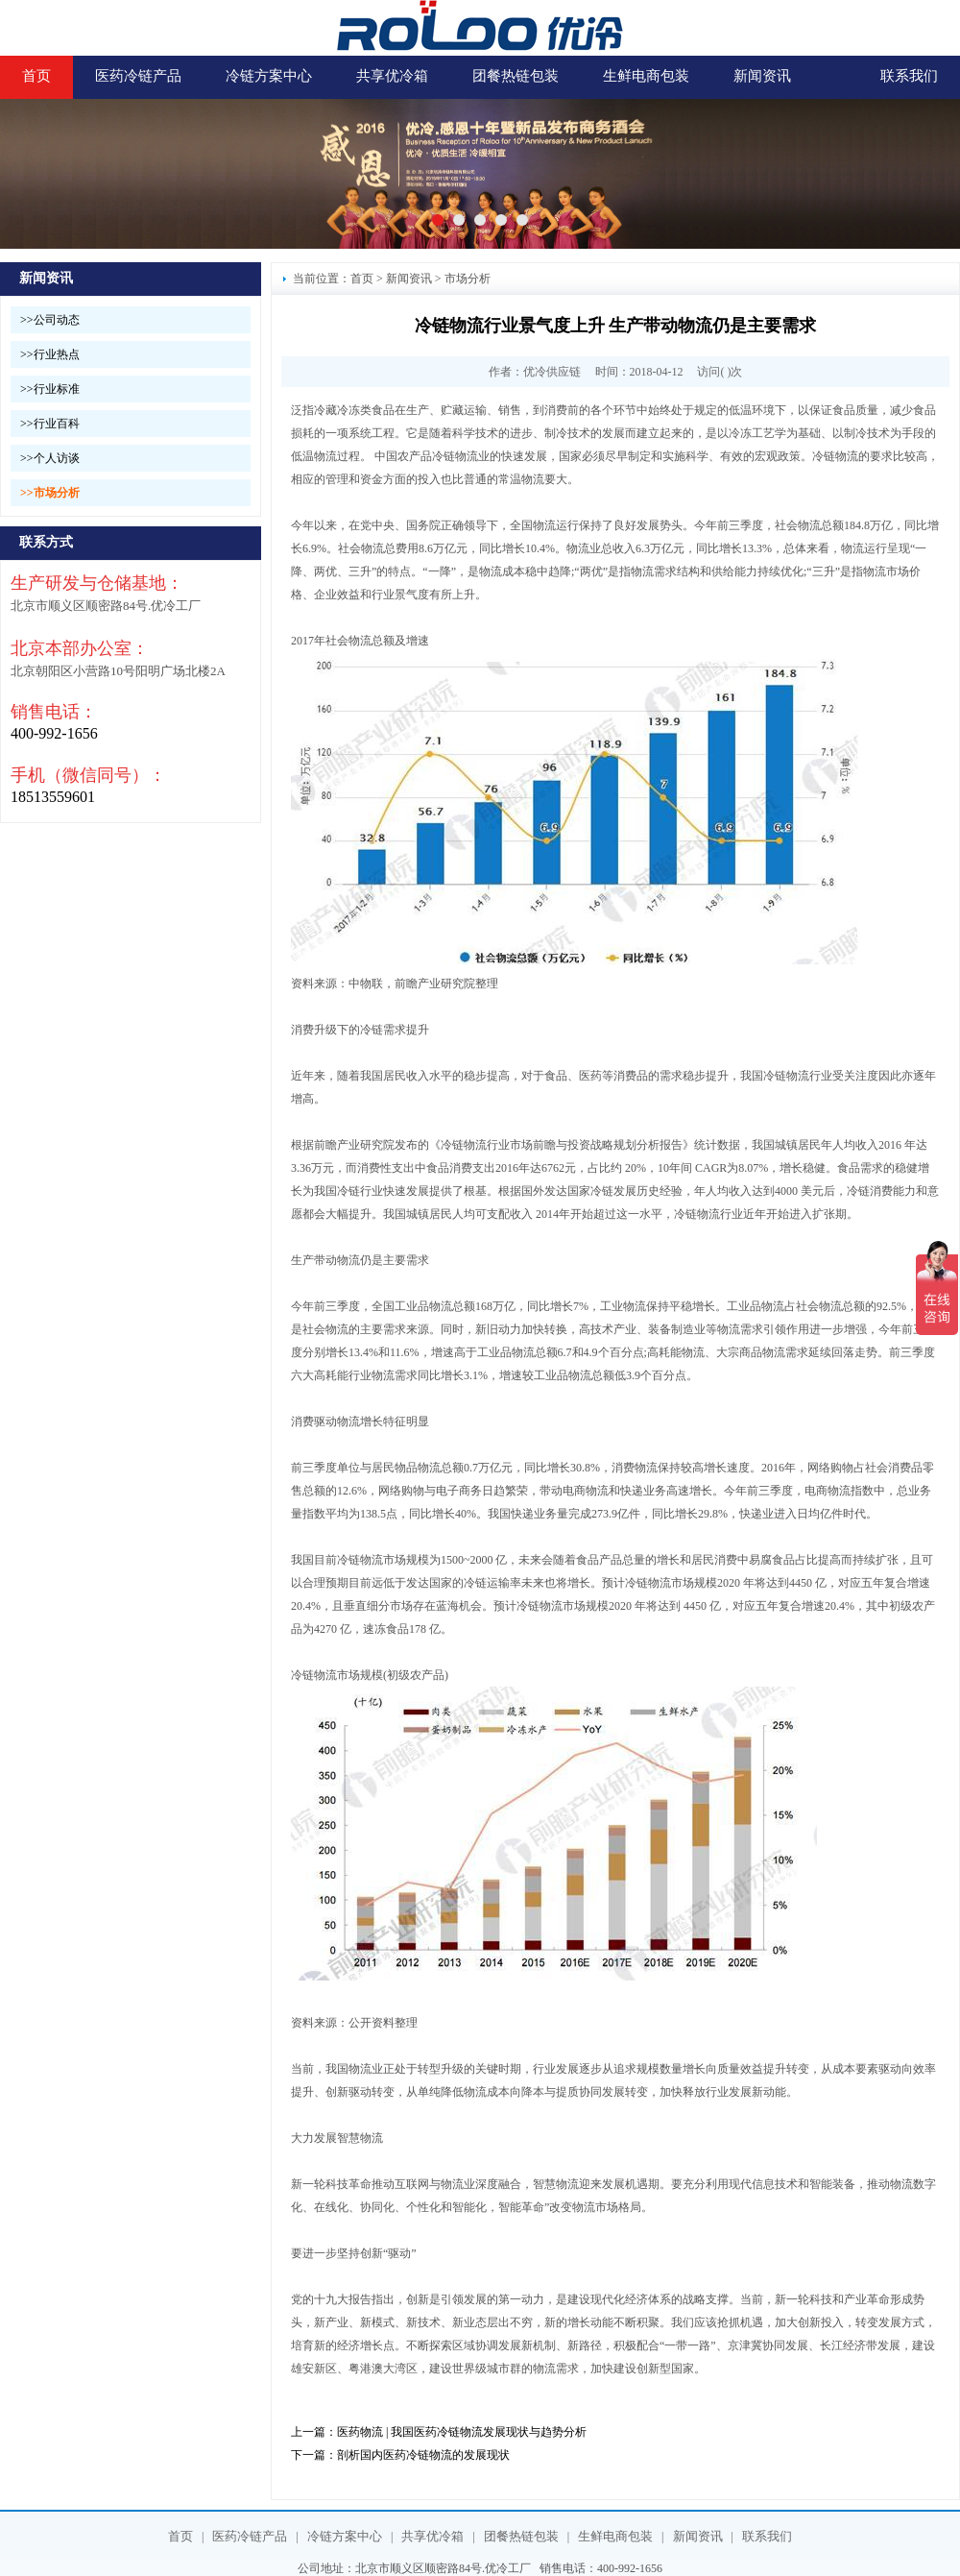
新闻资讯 (762, 76)
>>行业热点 (50, 354)
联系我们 (909, 76)
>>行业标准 (50, 389)
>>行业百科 (50, 423)
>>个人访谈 (50, 458)
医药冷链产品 (138, 76)
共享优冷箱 (392, 76)
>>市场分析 (50, 492)
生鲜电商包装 (646, 76)
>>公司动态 (50, 320)
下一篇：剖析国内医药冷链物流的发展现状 (400, 2455)
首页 (36, 76)
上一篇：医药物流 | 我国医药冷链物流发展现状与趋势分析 (439, 2432)
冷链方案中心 (269, 76)
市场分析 (467, 278)
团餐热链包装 (515, 76)
